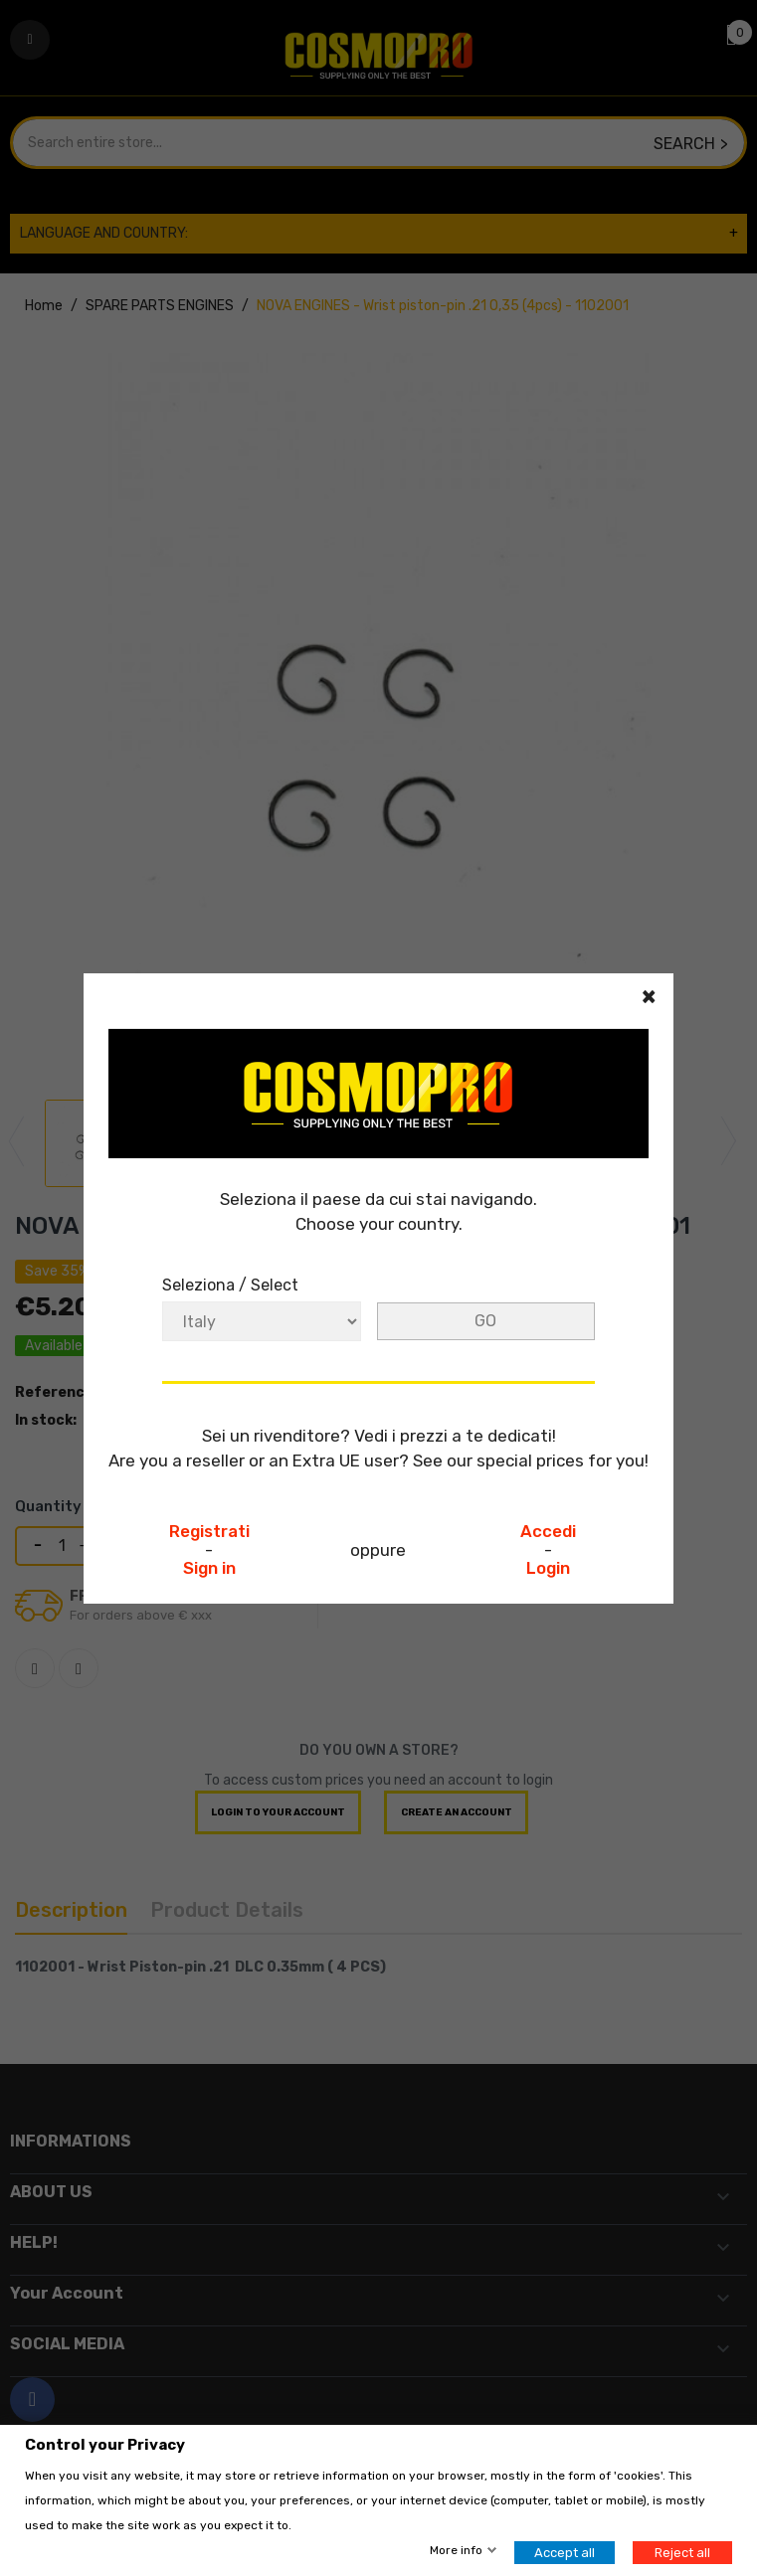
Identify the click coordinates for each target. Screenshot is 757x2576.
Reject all (682, 2552)
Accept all (564, 2552)
